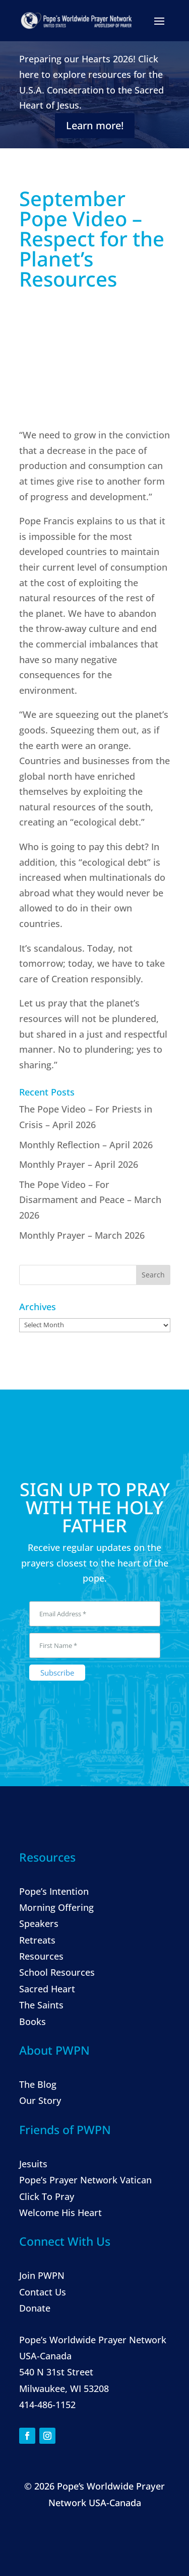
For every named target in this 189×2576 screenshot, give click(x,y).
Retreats (37, 1940)
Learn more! (94, 125)
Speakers (38, 1923)
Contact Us (42, 2292)
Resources (41, 1956)
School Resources (57, 1972)
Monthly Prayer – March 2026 (82, 1235)
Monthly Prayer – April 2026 (78, 1164)
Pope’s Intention (54, 1891)
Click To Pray (46, 2196)
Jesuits (33, 2164)
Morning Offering (56, 1907)
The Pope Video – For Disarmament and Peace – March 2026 (90, 1199)
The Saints (41, 2005)
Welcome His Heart (60, 2212)
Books (32, 2021)
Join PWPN (42, 2275)
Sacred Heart (47, 1989)
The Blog (37, 2084)
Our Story (40, 2100)
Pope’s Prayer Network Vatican (85, 2180)
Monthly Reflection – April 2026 (86, 1145)
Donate (34, 2308)
